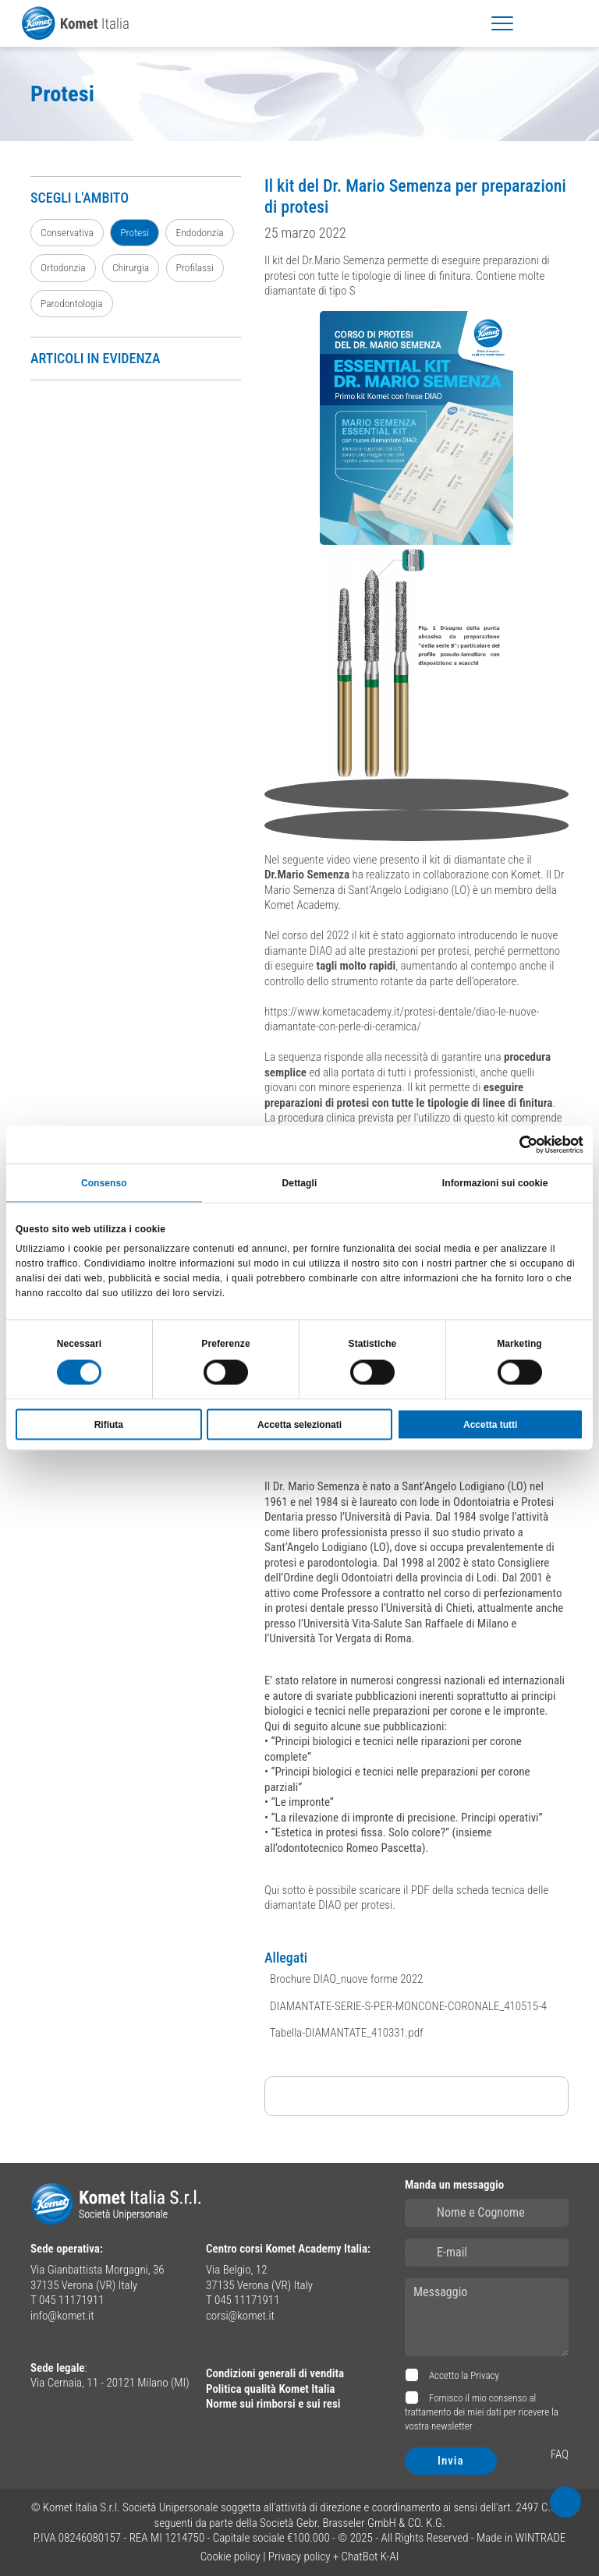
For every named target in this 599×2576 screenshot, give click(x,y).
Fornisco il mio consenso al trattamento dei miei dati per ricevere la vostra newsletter (481, 2412)
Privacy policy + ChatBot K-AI (333, 2556)
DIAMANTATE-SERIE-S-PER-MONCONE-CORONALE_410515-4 (407, 2006)
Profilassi (195, 267)
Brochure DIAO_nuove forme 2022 (346, 1979)
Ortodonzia (63, 267)
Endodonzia (199, 232)
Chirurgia (130, 267)
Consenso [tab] (104, 1182)
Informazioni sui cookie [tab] (495, 1182)
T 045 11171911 (67, 2300)
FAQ (560, 2454)
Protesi (134, 232)
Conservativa (67, 232)
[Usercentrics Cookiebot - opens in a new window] (515, 1144)
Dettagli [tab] (299, 1182)
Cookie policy (230, 2556)
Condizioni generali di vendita (275, 2373)
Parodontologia (72, 303)
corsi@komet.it (240, 2316)
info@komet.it (62, 2316)
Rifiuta (108, 1424)
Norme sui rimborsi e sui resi (273, 2404)
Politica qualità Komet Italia (270, 2389)
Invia (451, 2461)
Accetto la (463, 2375)
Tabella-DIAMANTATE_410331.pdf (346, 2033)
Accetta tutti (490, 1424)
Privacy (484, 2375)
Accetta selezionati (299, 1424)
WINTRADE (541, 2538)
